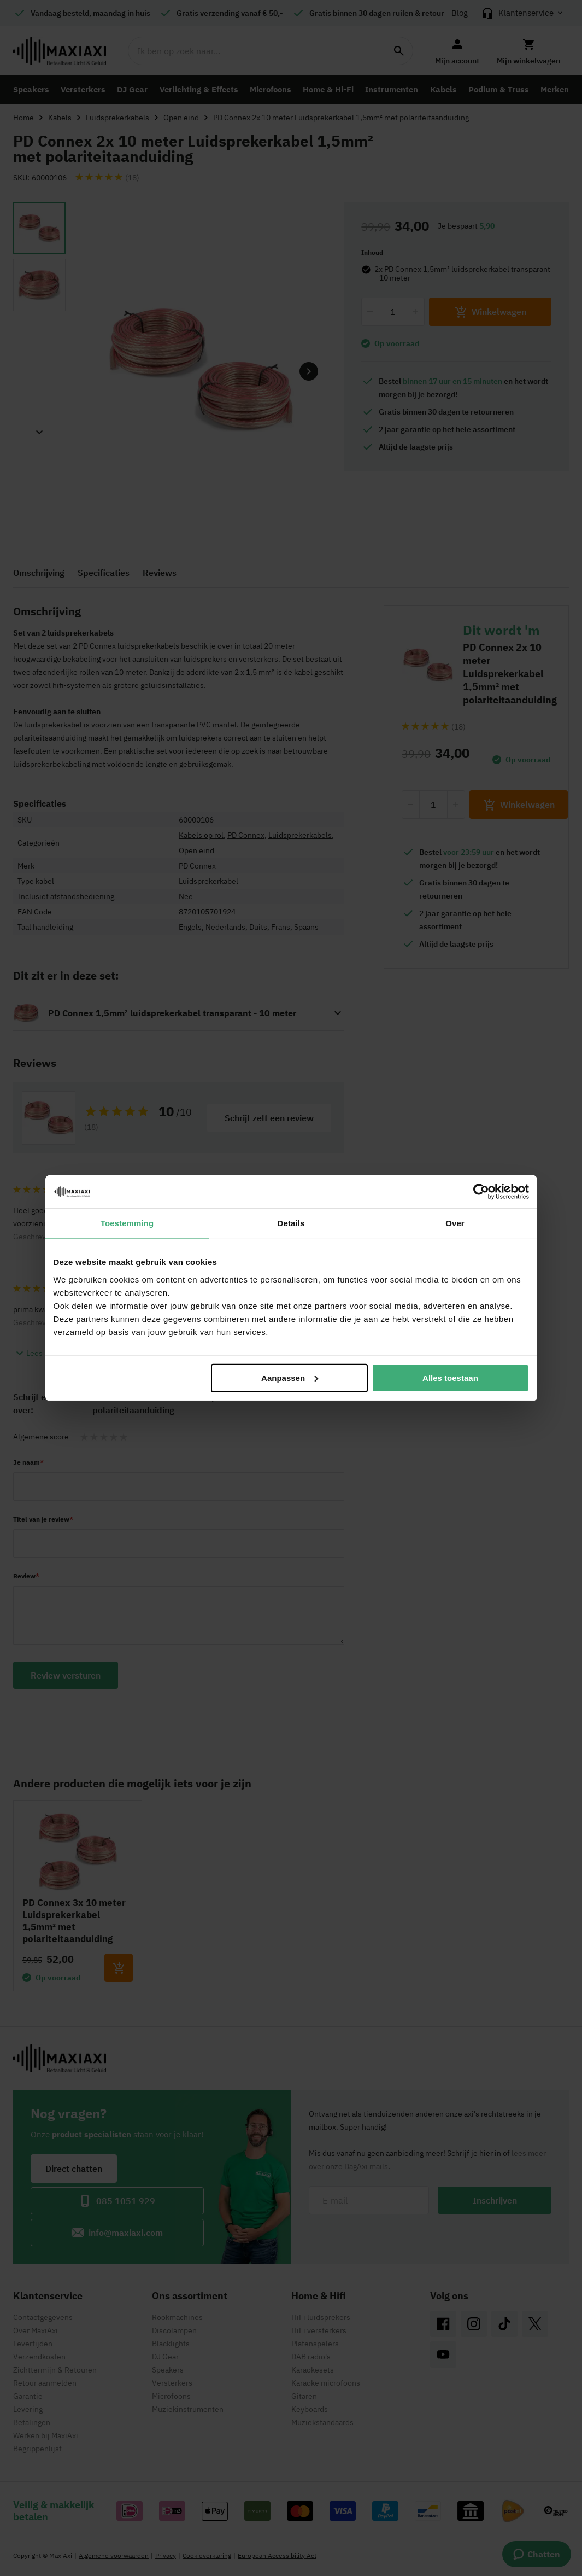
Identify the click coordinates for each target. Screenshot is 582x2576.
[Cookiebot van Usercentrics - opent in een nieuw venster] (481, 1192)
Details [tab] (291, 1223)
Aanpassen (289, 1377)
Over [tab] (455, 1223)
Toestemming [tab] (127, 1223)
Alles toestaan (450, 1377)
